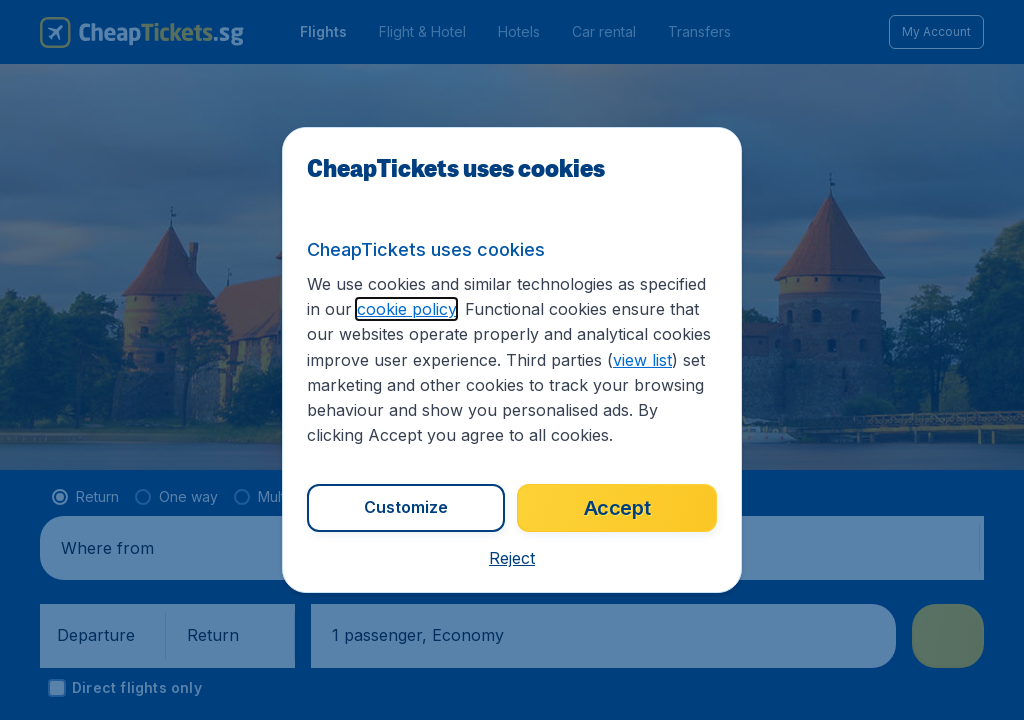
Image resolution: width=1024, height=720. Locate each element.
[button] (512, 558)
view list (642, 360)
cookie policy (406, 309)
